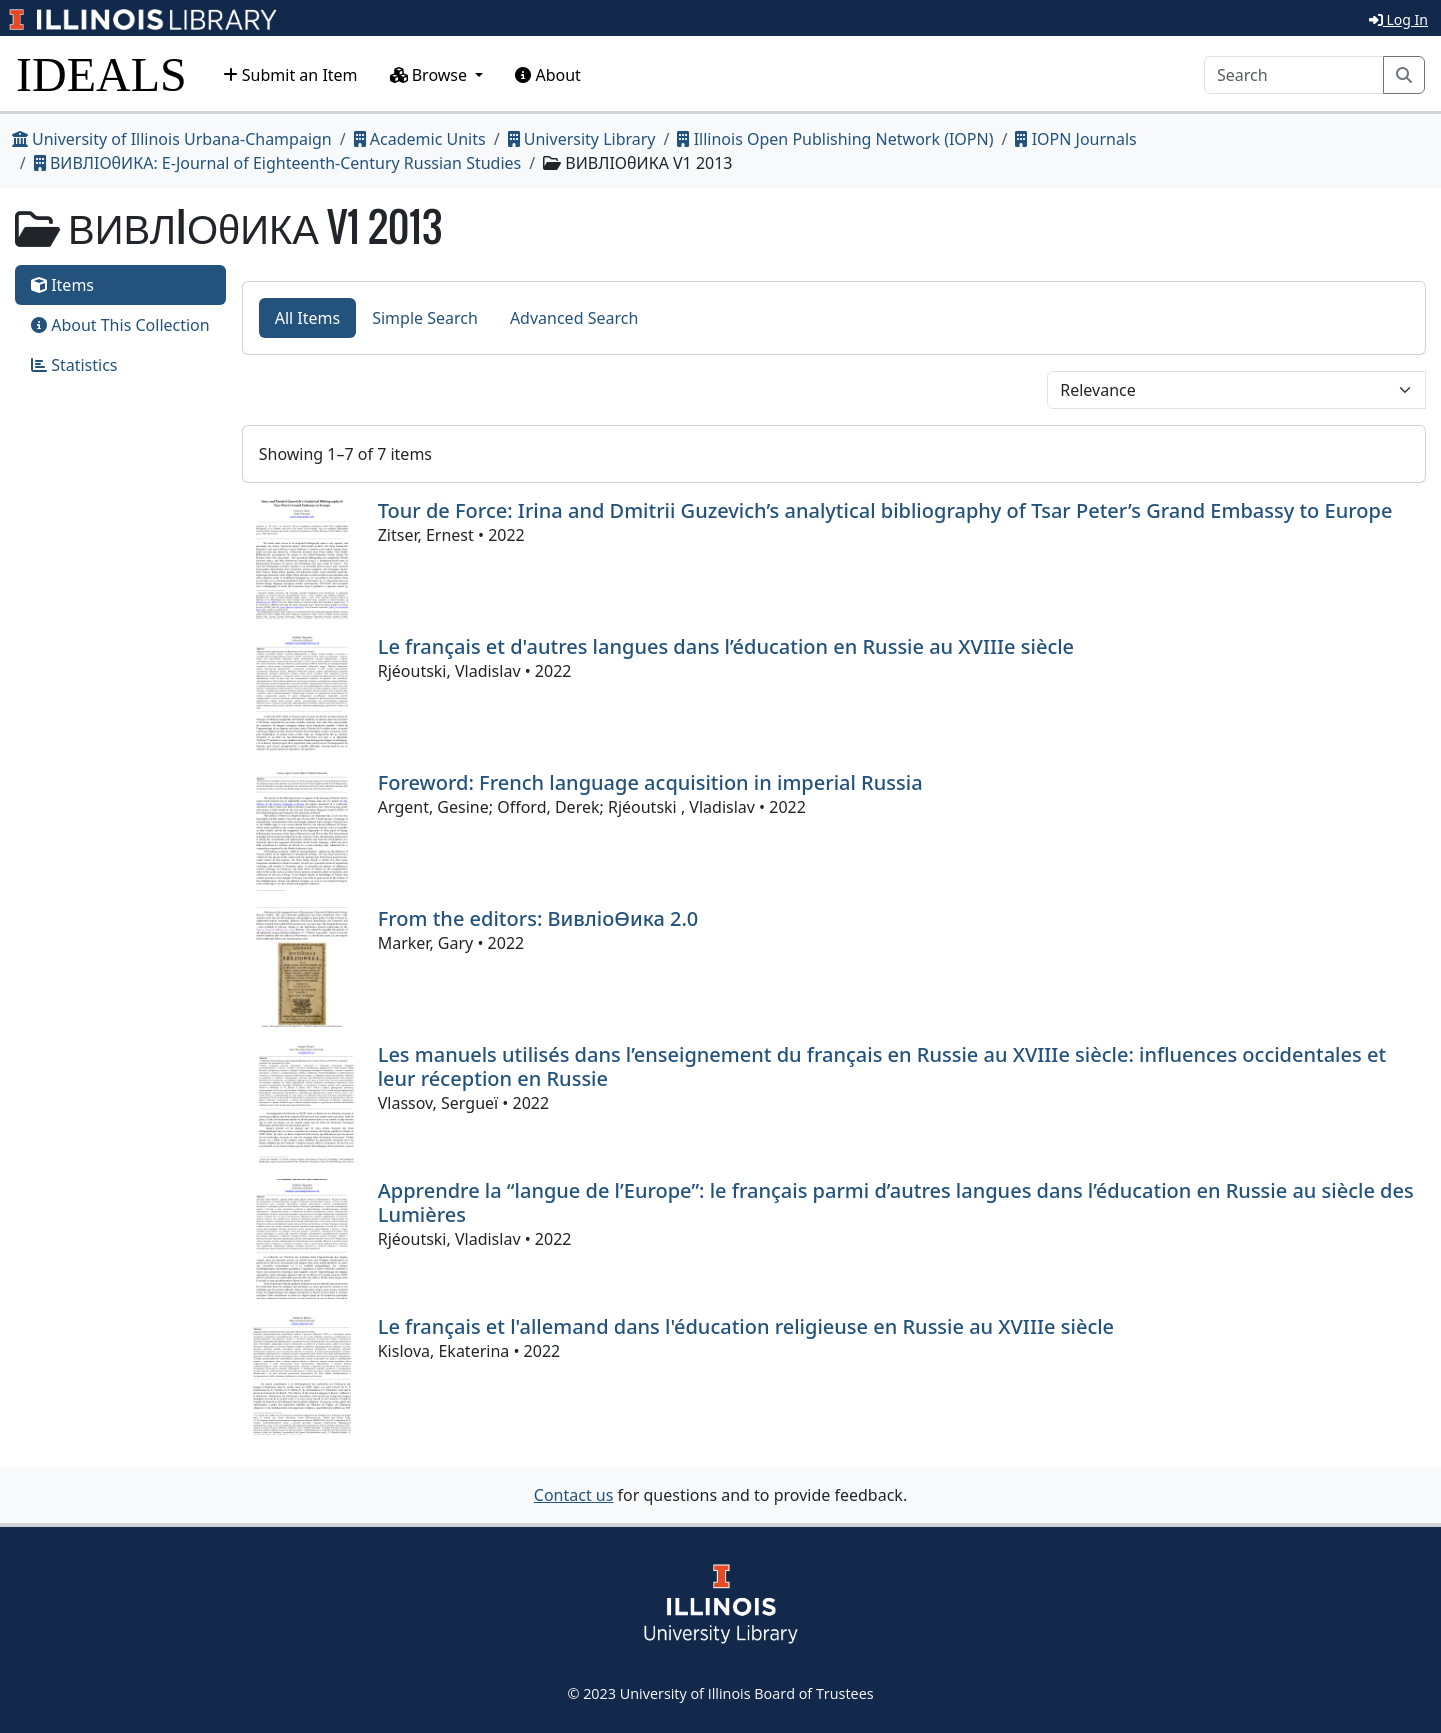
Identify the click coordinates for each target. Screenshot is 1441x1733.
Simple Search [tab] (425, 318)
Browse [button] (431, 75)
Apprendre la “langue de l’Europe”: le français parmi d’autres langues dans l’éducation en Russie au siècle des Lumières (896, 1202)
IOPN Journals (1075, 139)
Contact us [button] (574, 1495)
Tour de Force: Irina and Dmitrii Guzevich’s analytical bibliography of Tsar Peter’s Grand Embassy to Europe (885, 510)
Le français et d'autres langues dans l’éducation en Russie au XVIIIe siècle (726, 646)
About (548, 75)
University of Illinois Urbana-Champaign (172, 139)
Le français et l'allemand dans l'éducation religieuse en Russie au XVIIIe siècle (746, 1326)
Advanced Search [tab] (574, 318)
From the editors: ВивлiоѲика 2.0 (538, 918)
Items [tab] (62, 285)
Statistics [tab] (74, 365)
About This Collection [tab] (120, 325)
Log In (1398, 19)
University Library (582, 139)
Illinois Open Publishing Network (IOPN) (835, 139)
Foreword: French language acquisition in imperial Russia (650, 782)
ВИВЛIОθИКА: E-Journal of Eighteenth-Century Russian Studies (278, 163)
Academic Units (420, 139)
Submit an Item (290, 75)
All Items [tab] (308, 318)
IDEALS (101, 74)
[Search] (1294, 75)
